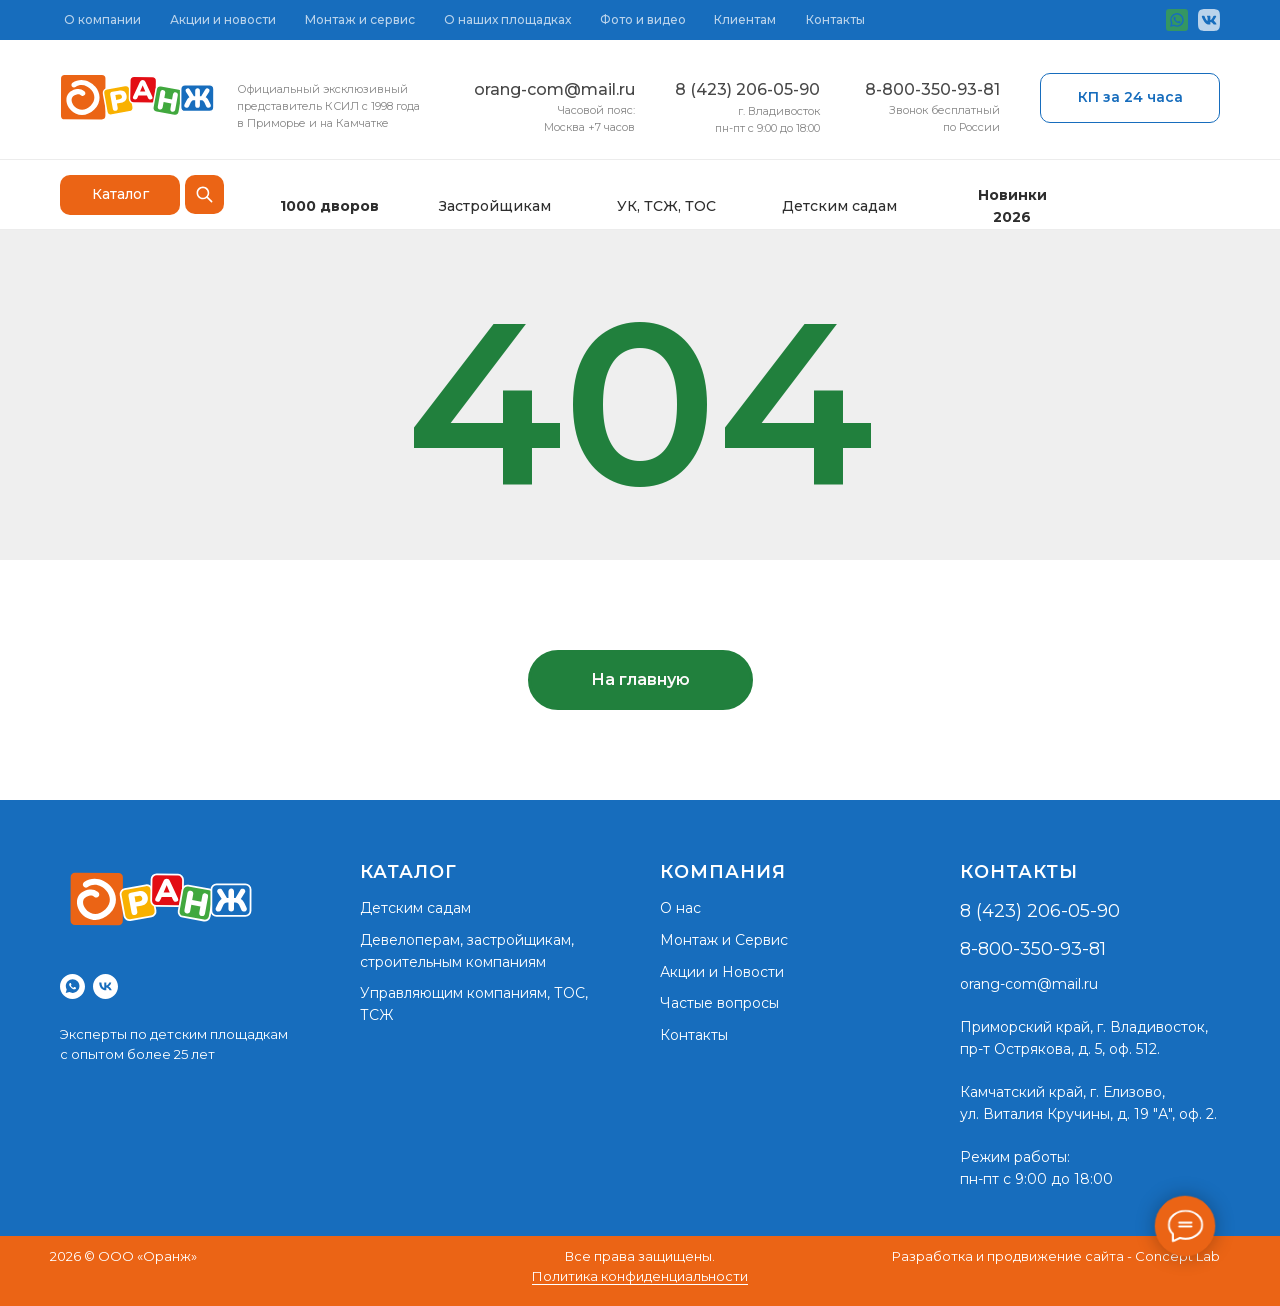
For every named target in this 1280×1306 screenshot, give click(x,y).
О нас (680, 908)
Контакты (835, 19)
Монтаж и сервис (360, 19)
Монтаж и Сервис (724, 940)
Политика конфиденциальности (640, 1276)
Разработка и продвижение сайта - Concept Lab (1056, 1256)
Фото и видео (643, 19)
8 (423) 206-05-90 (747, 89)
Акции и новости (223, 19)
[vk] (105, 986)
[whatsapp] (72, 986)
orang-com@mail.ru (554, 89)
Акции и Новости (722, 972)
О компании (102, 19)
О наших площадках (507, 19)
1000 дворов (329, 206)
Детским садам (839, 206)
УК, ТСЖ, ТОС (666, 206)
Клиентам (745, 19)
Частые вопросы (719, 1003)
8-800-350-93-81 (932, 89)
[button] (1130, 98)
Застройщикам (495, 206)
